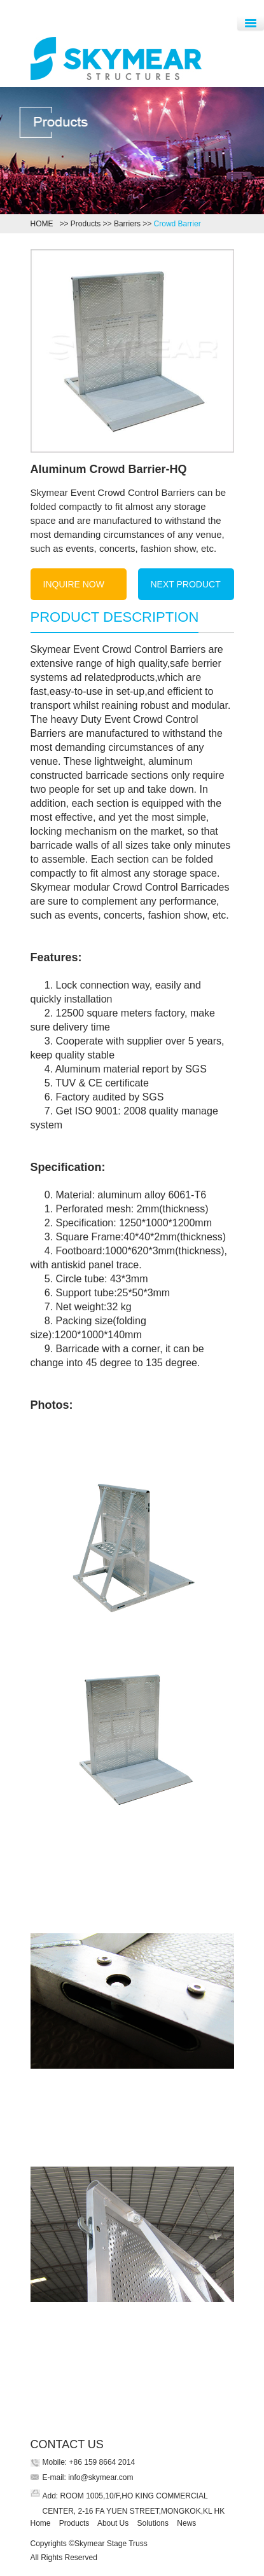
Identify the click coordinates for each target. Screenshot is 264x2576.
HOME (44, 223)
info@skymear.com (100, 2477)
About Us (113, 2523)
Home (41, 2523)
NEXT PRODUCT (186, 584)
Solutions (153, 2523)
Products (86, 223)
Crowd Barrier (177, 223)
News (186, 2523)
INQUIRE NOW (73, 584)
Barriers (127, 223)
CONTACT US (67, 2444)
